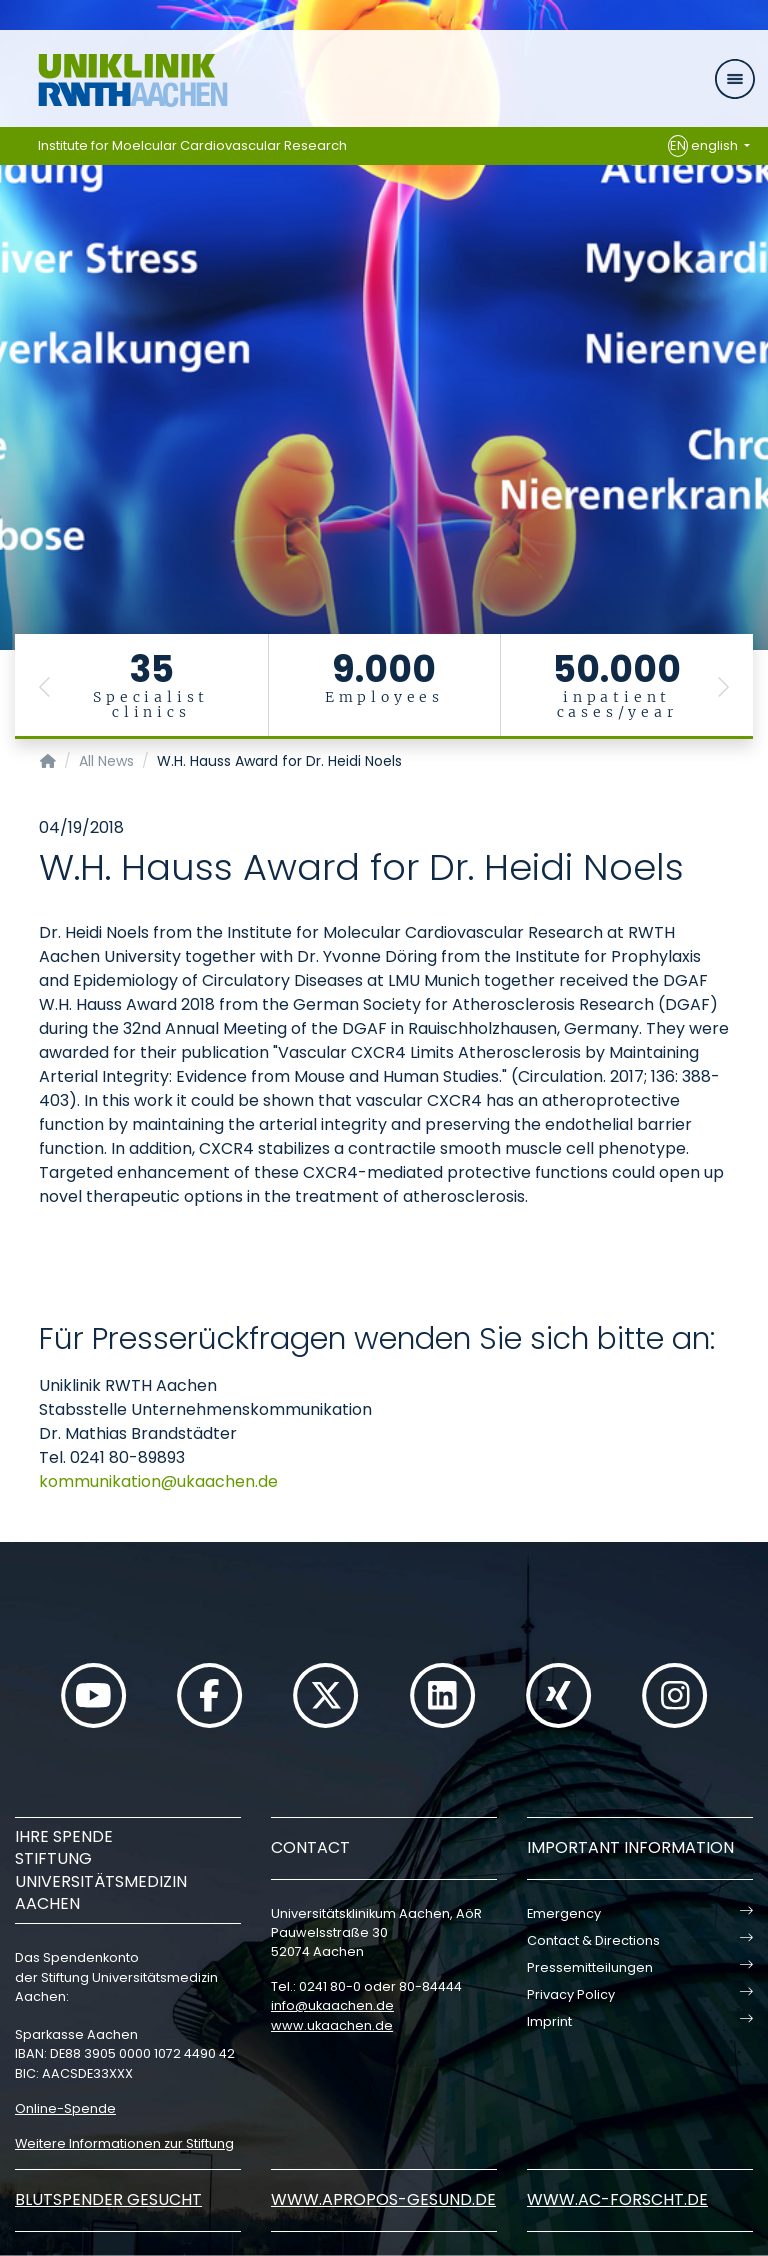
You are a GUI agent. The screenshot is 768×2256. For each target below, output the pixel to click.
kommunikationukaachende (158, 1481)
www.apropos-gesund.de (383, 2199)
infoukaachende (332, 2005)
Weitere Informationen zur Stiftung (124, 2143)
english (704, 146)
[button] (45, 686)
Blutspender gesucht (108, 2199)
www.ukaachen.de (332, 2025)
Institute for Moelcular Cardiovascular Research (192, 145)
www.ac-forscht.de (617, 2199)
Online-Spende (65, 2108)
